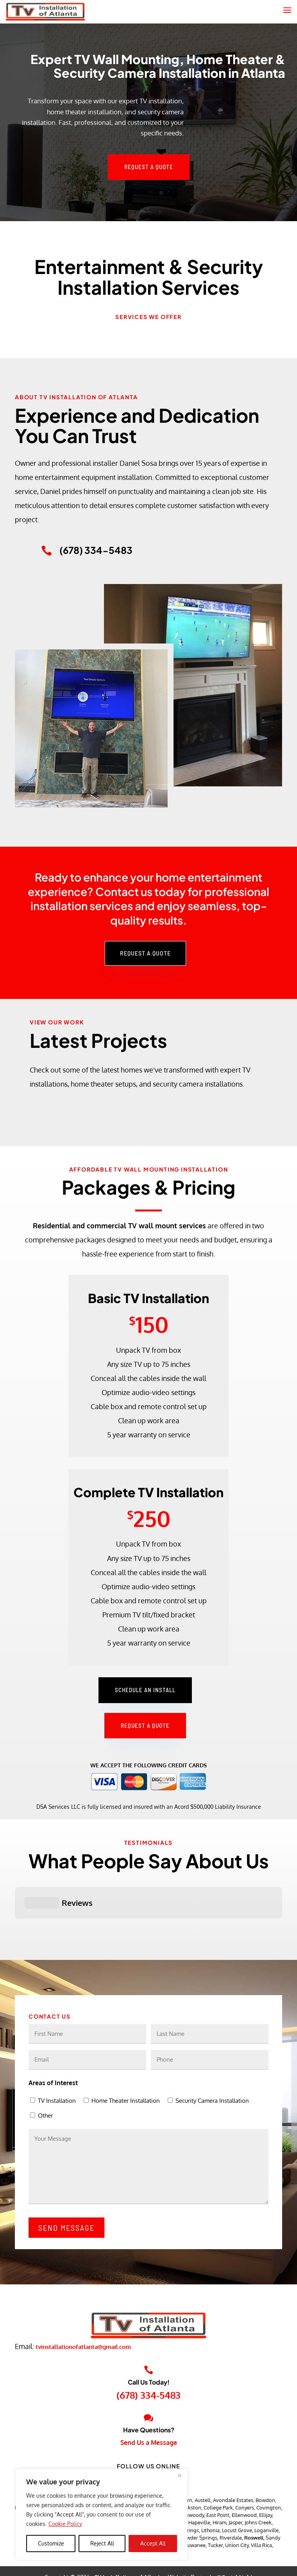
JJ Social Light (234, 2537)
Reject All (102, 2543)
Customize (51, 2543)
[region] (102, 2514)
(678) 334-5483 (148, 2356)
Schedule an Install (145, 1689)
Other (45, 2076)
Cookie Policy (65, 2523)
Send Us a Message (148, 2403)
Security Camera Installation (212, 2061)
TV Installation (57, 2061)
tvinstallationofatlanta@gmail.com (83, 2307)
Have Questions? (148, 2391)
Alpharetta (141, 2461)
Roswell (253, 2498)
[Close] (179, 2475)
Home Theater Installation (125, 2061)
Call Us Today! (149, 2343)
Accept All (153, 2543)
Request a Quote (148, 166)
